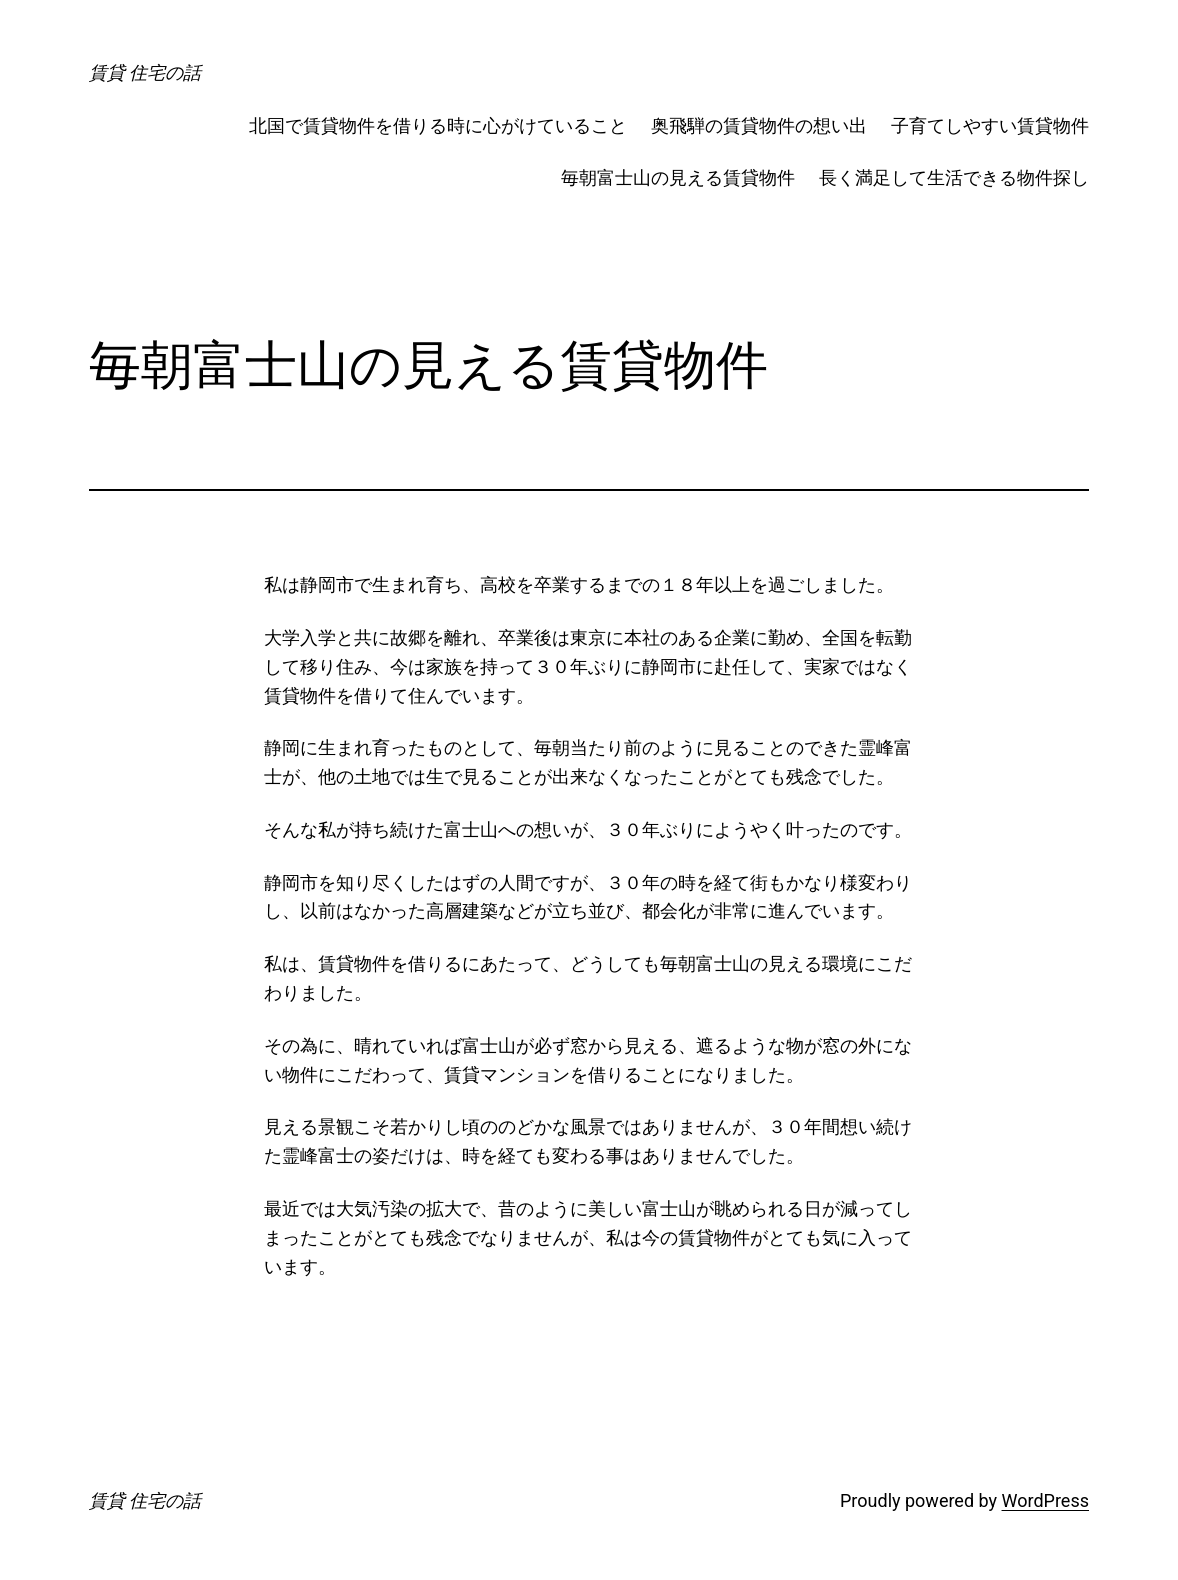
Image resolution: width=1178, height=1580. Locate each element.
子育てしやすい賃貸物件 (990, 125)
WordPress (1045, 1500)
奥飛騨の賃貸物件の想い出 (759, 125)
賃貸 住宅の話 (145, 72)
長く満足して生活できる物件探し (954, 177)
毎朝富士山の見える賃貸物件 (678, 177)
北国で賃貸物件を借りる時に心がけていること (438, 125)
